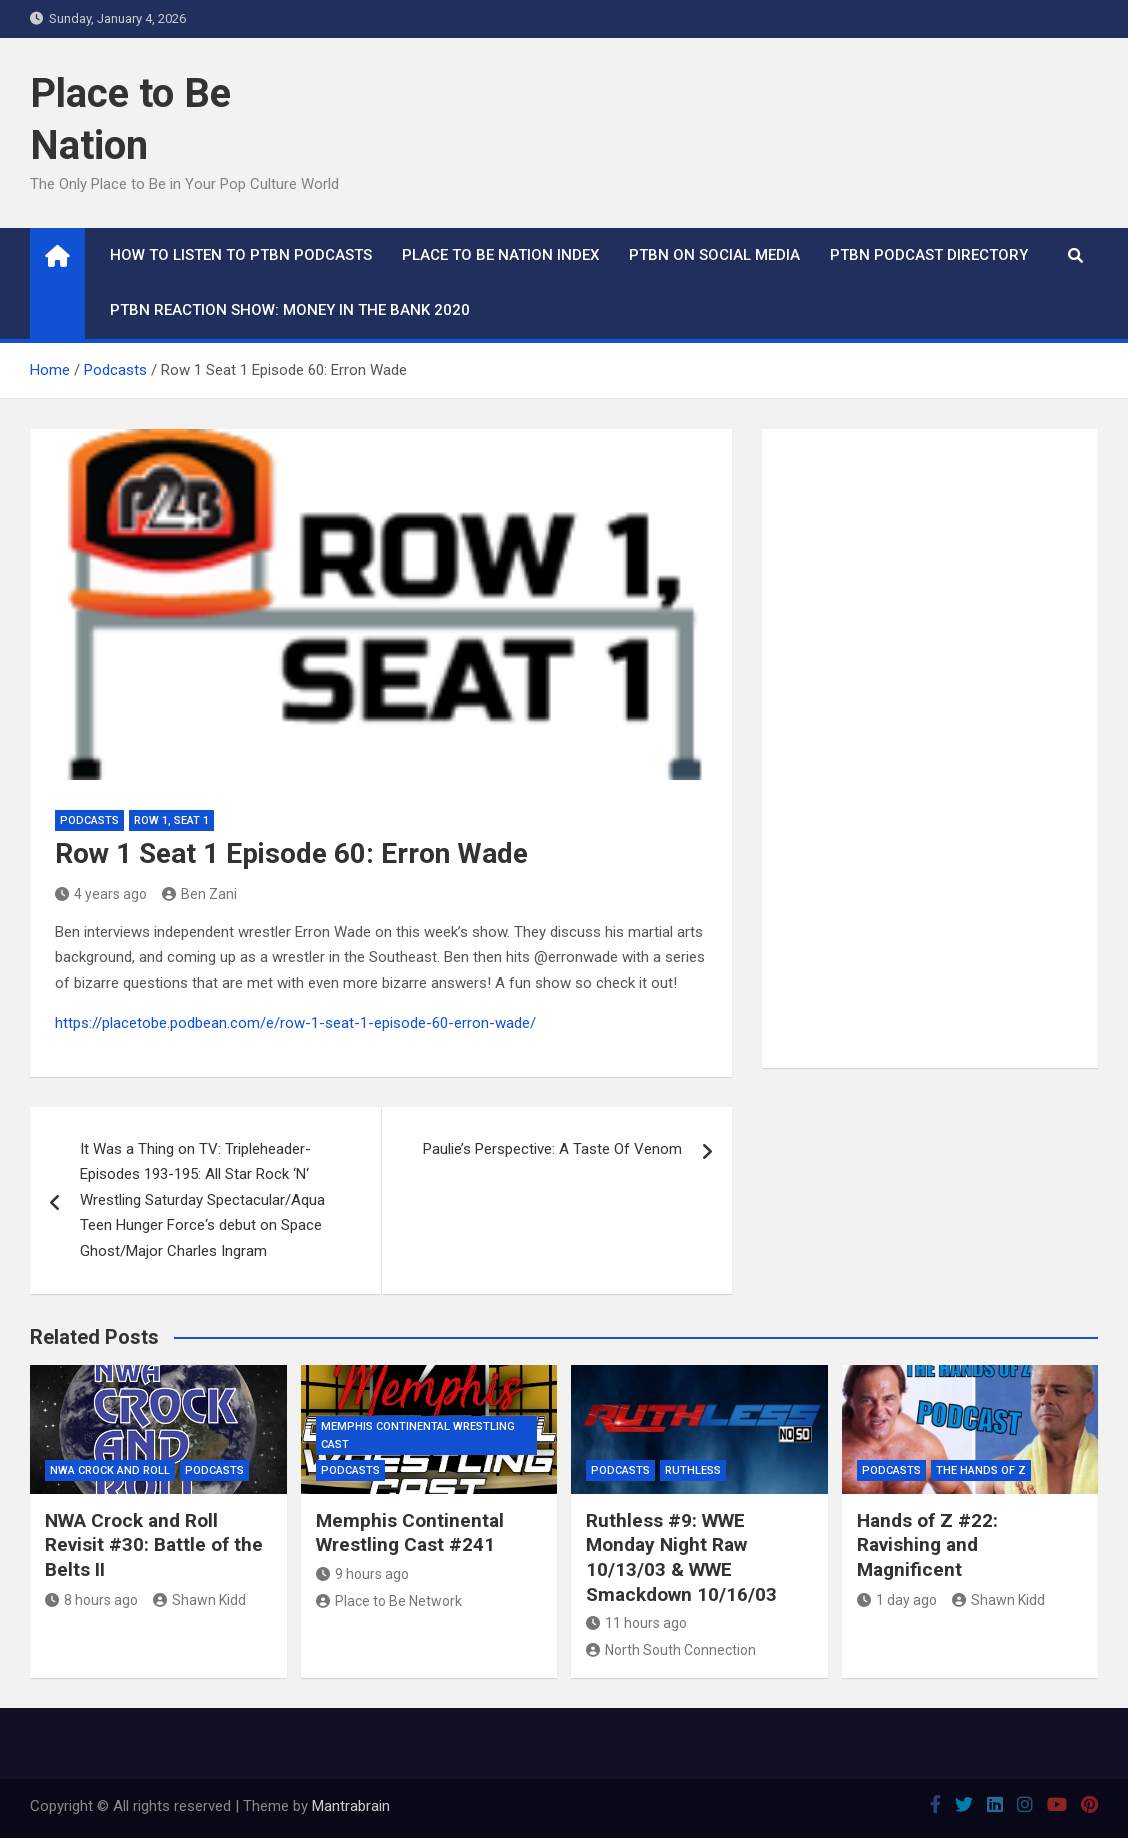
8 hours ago (91, 1600)
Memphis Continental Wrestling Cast (418, 1436)
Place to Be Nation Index (500, 255)
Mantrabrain (351, 1806)
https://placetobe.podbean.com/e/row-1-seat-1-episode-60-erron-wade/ (295, 1023)
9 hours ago (362, 1574)
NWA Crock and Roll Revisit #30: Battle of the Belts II (154, 1545)
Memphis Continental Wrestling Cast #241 (410, 1533)
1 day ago (897, 1600)
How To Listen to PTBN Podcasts (241, 255)
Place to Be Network (389, 1601)
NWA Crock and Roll (110, 1470)
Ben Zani (199, 894)
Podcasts (89, 820)
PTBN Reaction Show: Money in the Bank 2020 (290, 310)
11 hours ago (636, 1623)
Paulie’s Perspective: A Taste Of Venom (552, 1149)
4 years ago (101, 894)
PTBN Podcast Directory (929, 255)
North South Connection (671, 1650)
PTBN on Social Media (714, 255)
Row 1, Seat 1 (171, 820)
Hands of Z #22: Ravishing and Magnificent (927, 1545)
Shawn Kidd (199, 1600)
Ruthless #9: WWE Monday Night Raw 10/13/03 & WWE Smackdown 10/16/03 (681, 1557)
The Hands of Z (981, 1470)
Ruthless (693, 1470)
